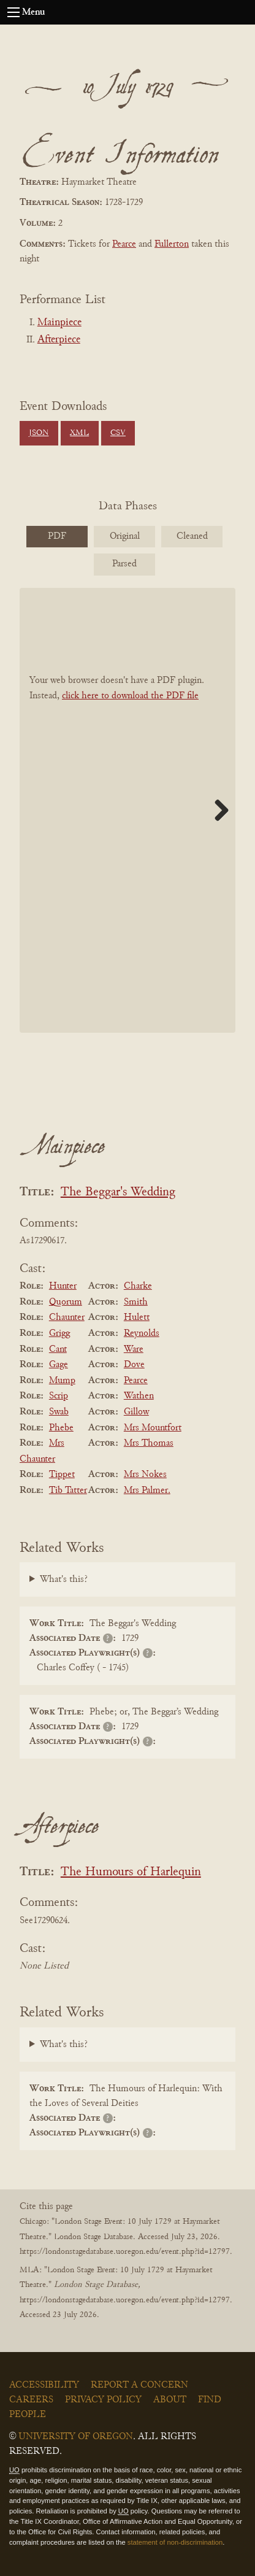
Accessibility (44, 2385)
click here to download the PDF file (130, 696)
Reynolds (141, 1333)
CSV (118, 433)
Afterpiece (58, 339)
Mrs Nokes (145, 1474)
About (169, 2400)
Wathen (139, 1396)
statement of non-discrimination (175, 2542)
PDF (57, 536)
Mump (62, 1381)
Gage (58, 1365)
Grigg (59, 1333)
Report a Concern (139, 2385)
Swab (59, 1412)
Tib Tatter (68, 1490)
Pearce (124, 244)
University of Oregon (75, 2437)
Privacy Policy (103, 2400)
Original (125, 536)
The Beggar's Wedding (118, 1192)
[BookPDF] (127, 810)
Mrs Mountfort (152, 1428)
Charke (138, 1286)
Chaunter (67, 1317)
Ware (133, 1349)
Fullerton (171, 244)
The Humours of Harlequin (131, 1872)
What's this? (64, 1579)
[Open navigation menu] (13, 12)
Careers (31, 2400)
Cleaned (192, 536)
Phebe (61, 1428)
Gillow (136, 1412)
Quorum (65, 1302)
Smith (136, 1302)
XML (79, 433)
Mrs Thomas (148, 1443)
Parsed (124, 564)
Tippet (62, 1474)
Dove (134, 1365)
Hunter (63, 1286)
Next (217, 810)
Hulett (137, 1317)
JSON (38, 433)
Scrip (58, 1396)
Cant (58, 1349)
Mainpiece (59, 322)
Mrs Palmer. (147, 1490)
